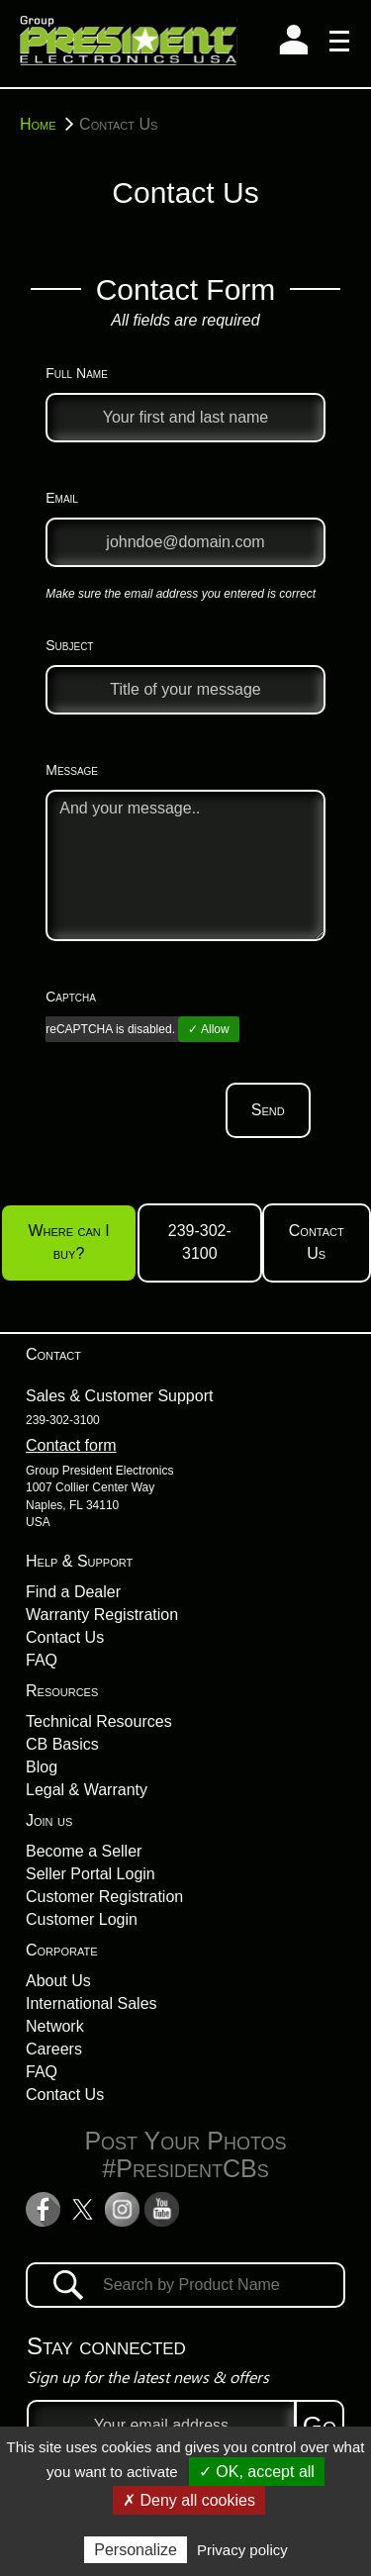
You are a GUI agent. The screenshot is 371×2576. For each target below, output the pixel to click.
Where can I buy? (68, 1242)
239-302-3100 (200, 1242)
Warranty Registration (102, 1614)
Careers (54, 2049)
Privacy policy (242, 2549)
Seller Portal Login (90, 1873)
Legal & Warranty (86, 1789)
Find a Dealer (73, 1591)
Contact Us (316, 1242)
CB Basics (62, 1744)
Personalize (135, 2549)
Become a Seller (83, 1851)
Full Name (77, 373)
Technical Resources (99, 1721)
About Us (58, 1980)
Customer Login (82, 1919)
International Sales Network (91, 2015)
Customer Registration (104, 1896)
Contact (53, 1354)
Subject (69, 645)
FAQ (41, 1660)
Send (268, 1109)
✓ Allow (208, 1029)
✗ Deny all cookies (189, 2500)
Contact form (71, 1445)
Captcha (71, 996)
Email (62, 498)
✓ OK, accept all (257, 2471)
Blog (41, 1767)
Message (72, 770)
